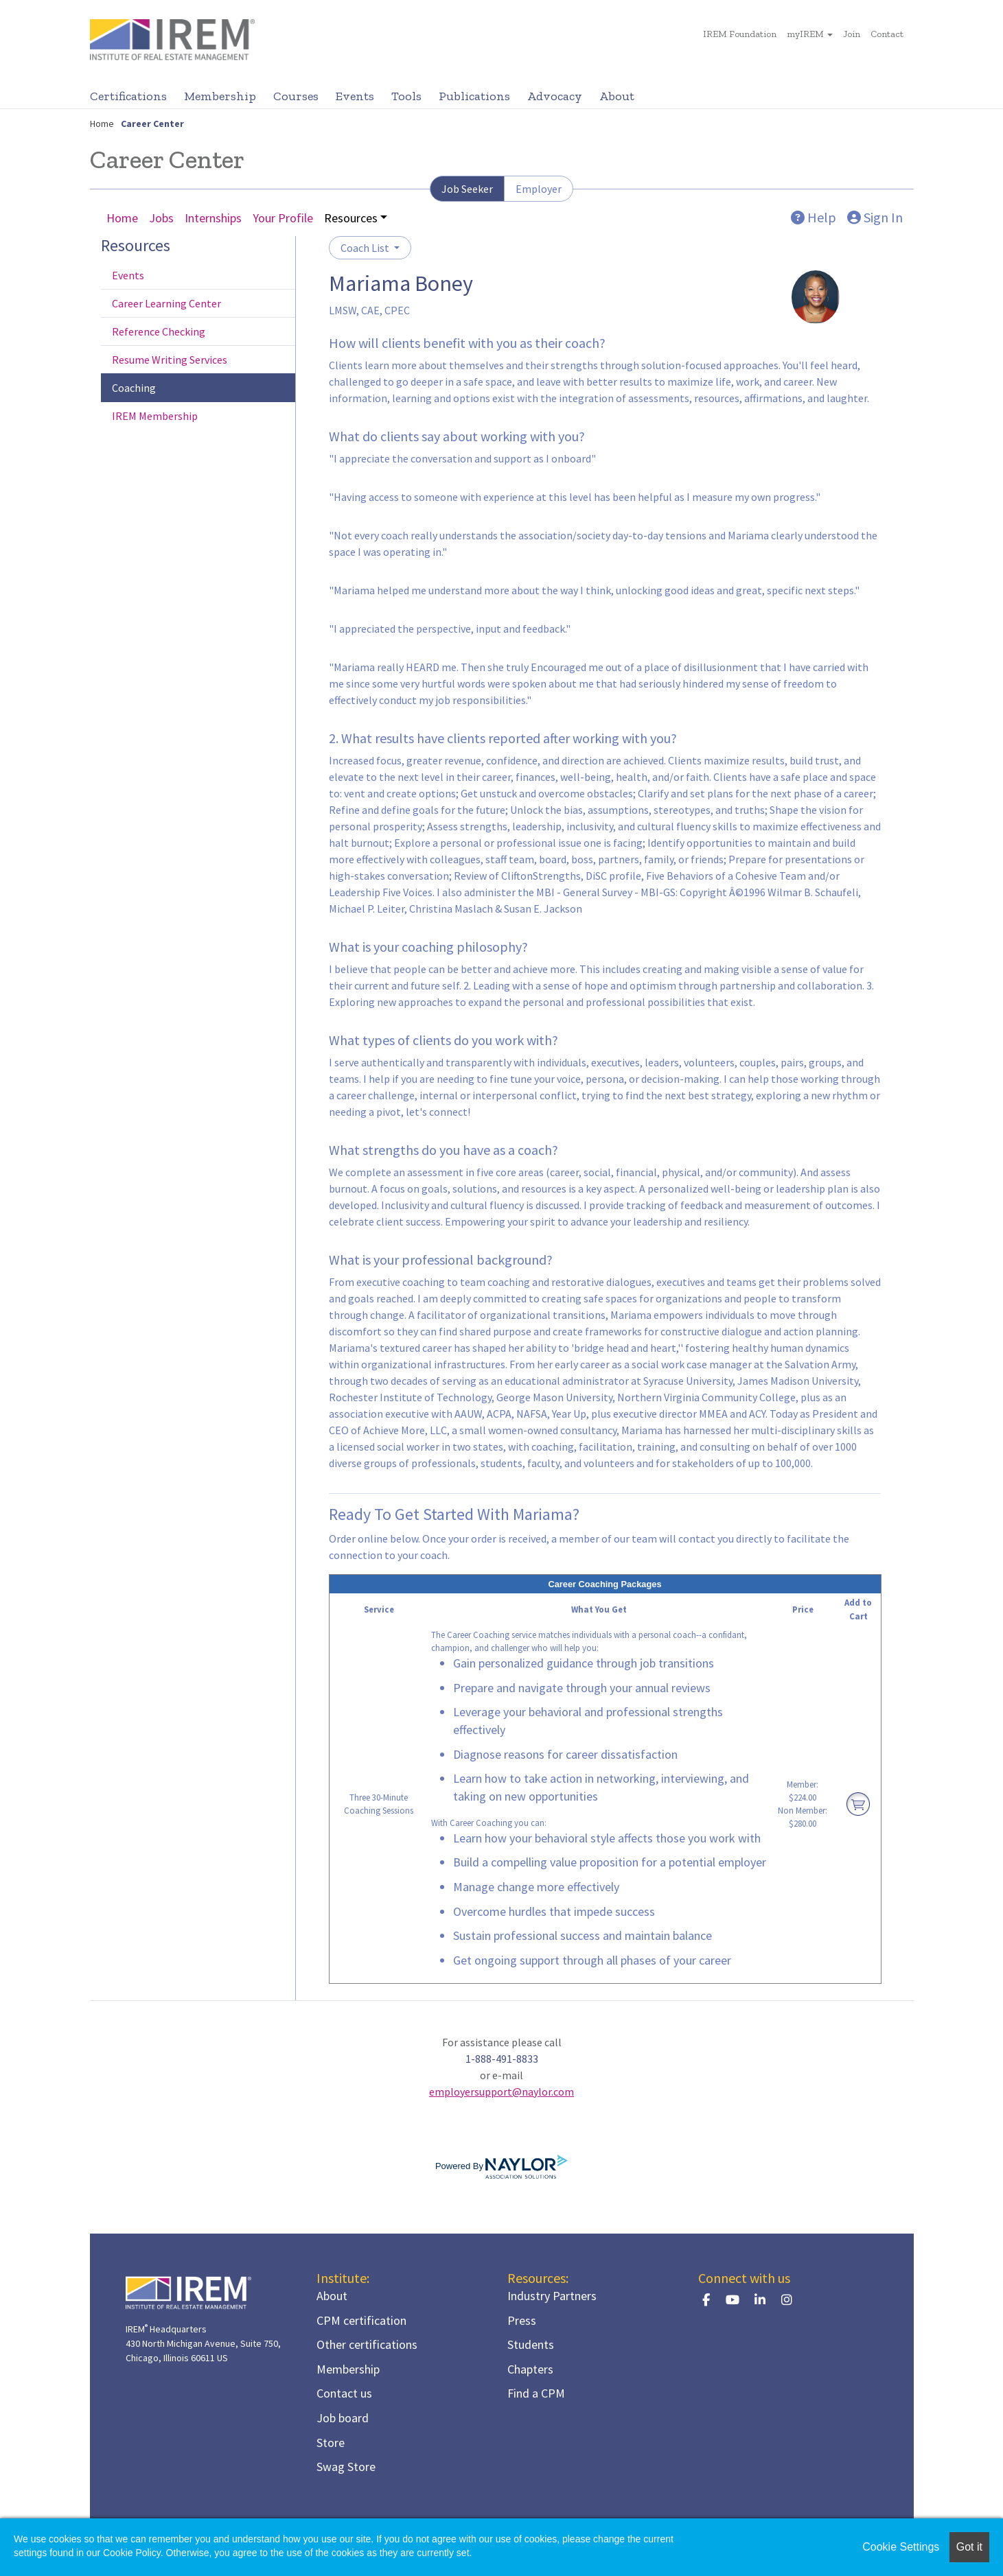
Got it (969, 2547)
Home (102, 123)
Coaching (134, 388)
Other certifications (366, 2344)
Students (530, 2344)
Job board (342, 2418)
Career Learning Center (166, 303)
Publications (474, 96)
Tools (406, 96)
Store (330, 2442)
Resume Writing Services (169, 359)
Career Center (152, 123)
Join (851, 34)
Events (355, 96)
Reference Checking (158, 331)
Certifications (128, 96)
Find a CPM (536, 2393)
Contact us (344, 2393)
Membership (220, 96)
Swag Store (346, 2466)
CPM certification (361, 2320)
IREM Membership (155, 416)
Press (521, 2320)
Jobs (161, 218)
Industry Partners (552, 2296)
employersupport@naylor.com (501, 2091)
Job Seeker (467, 189)
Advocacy (554, 96)
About (616, 96)
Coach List (366, 248)
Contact (887, 34)
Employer (539, 189)
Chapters (530, 2369)
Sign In (875, 217)
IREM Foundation (739, 34)
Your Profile (283, 218)
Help (813, 217)
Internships (213, 218)
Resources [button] (351, 218)
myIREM (805, 34)
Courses (296, 96)
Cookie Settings (900, 2547)
